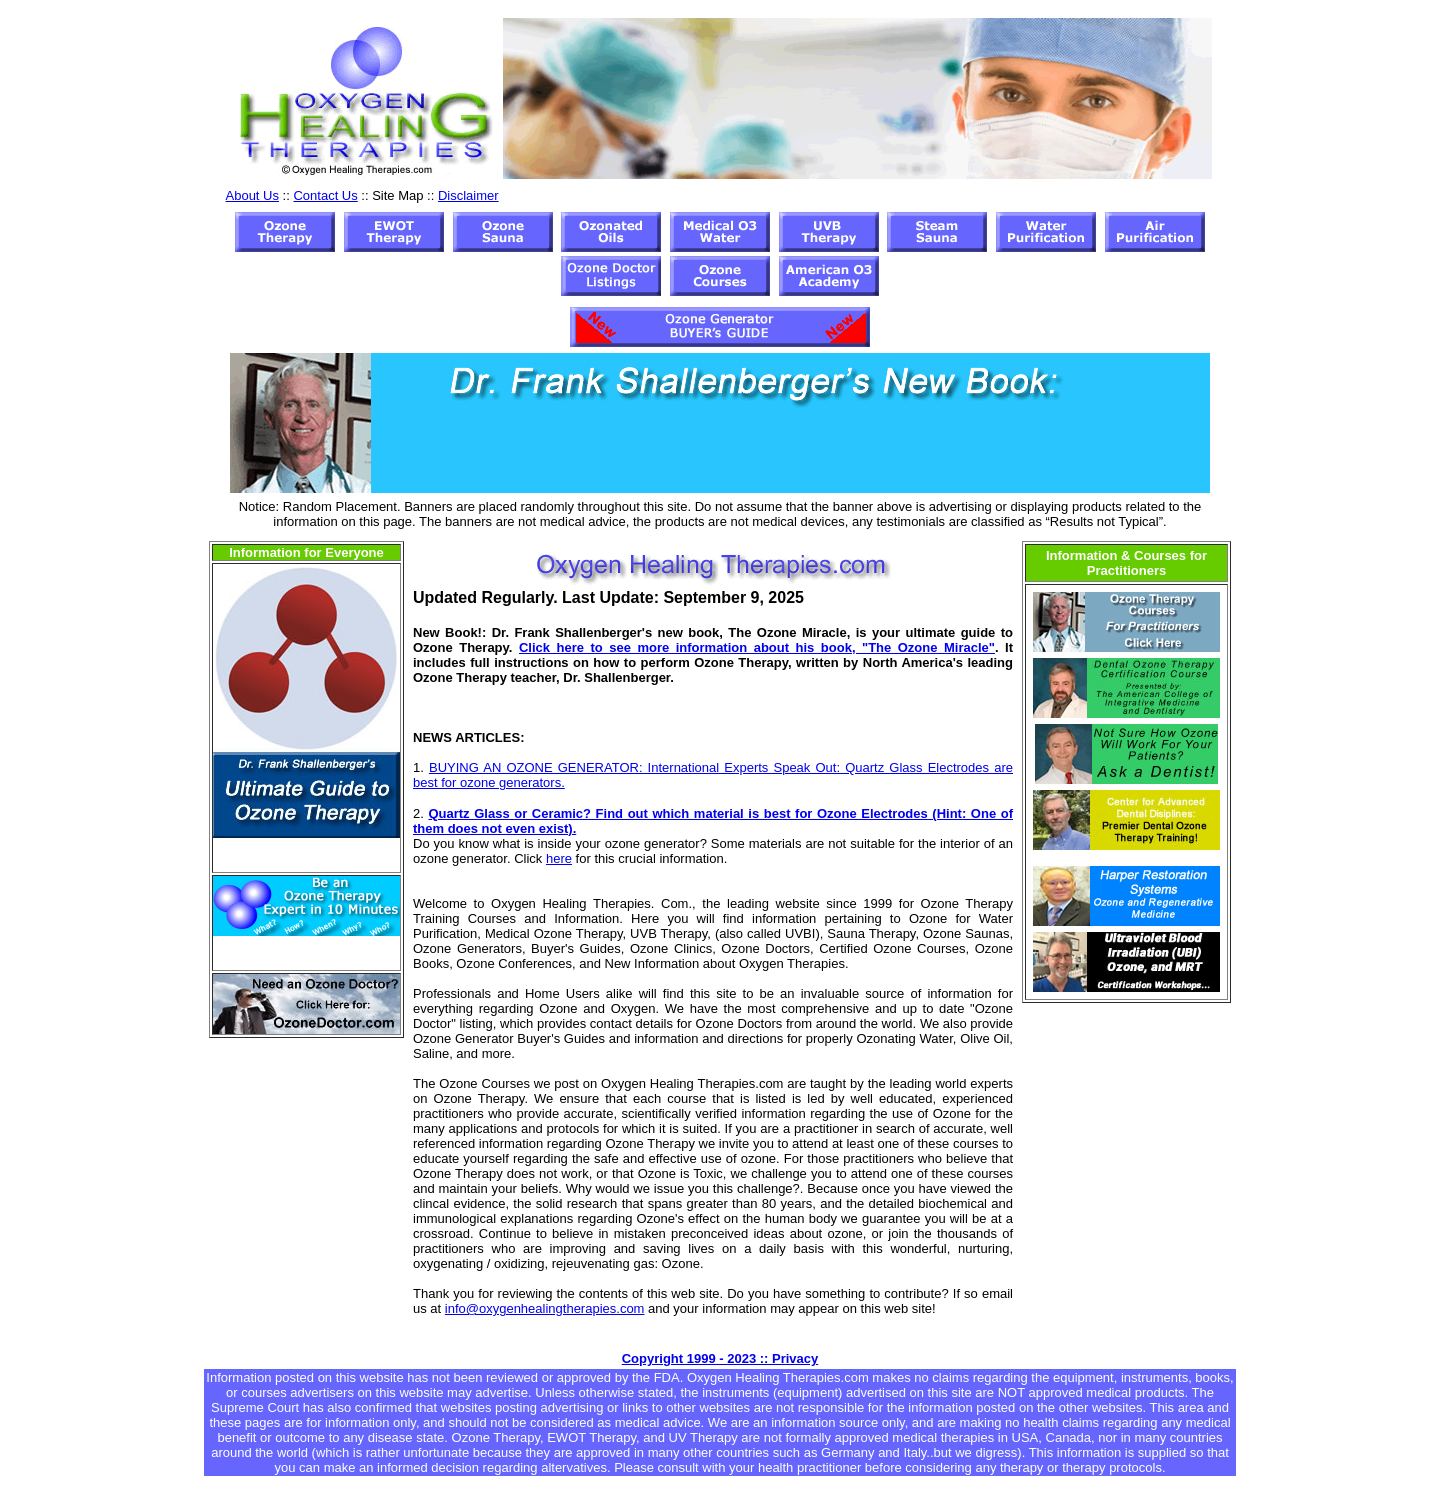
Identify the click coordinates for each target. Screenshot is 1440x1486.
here (559, 858)
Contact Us (325, 195)
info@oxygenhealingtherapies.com (545, 1308)
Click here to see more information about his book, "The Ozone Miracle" (757, 647)
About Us (252, 195)
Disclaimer (468, 195)
